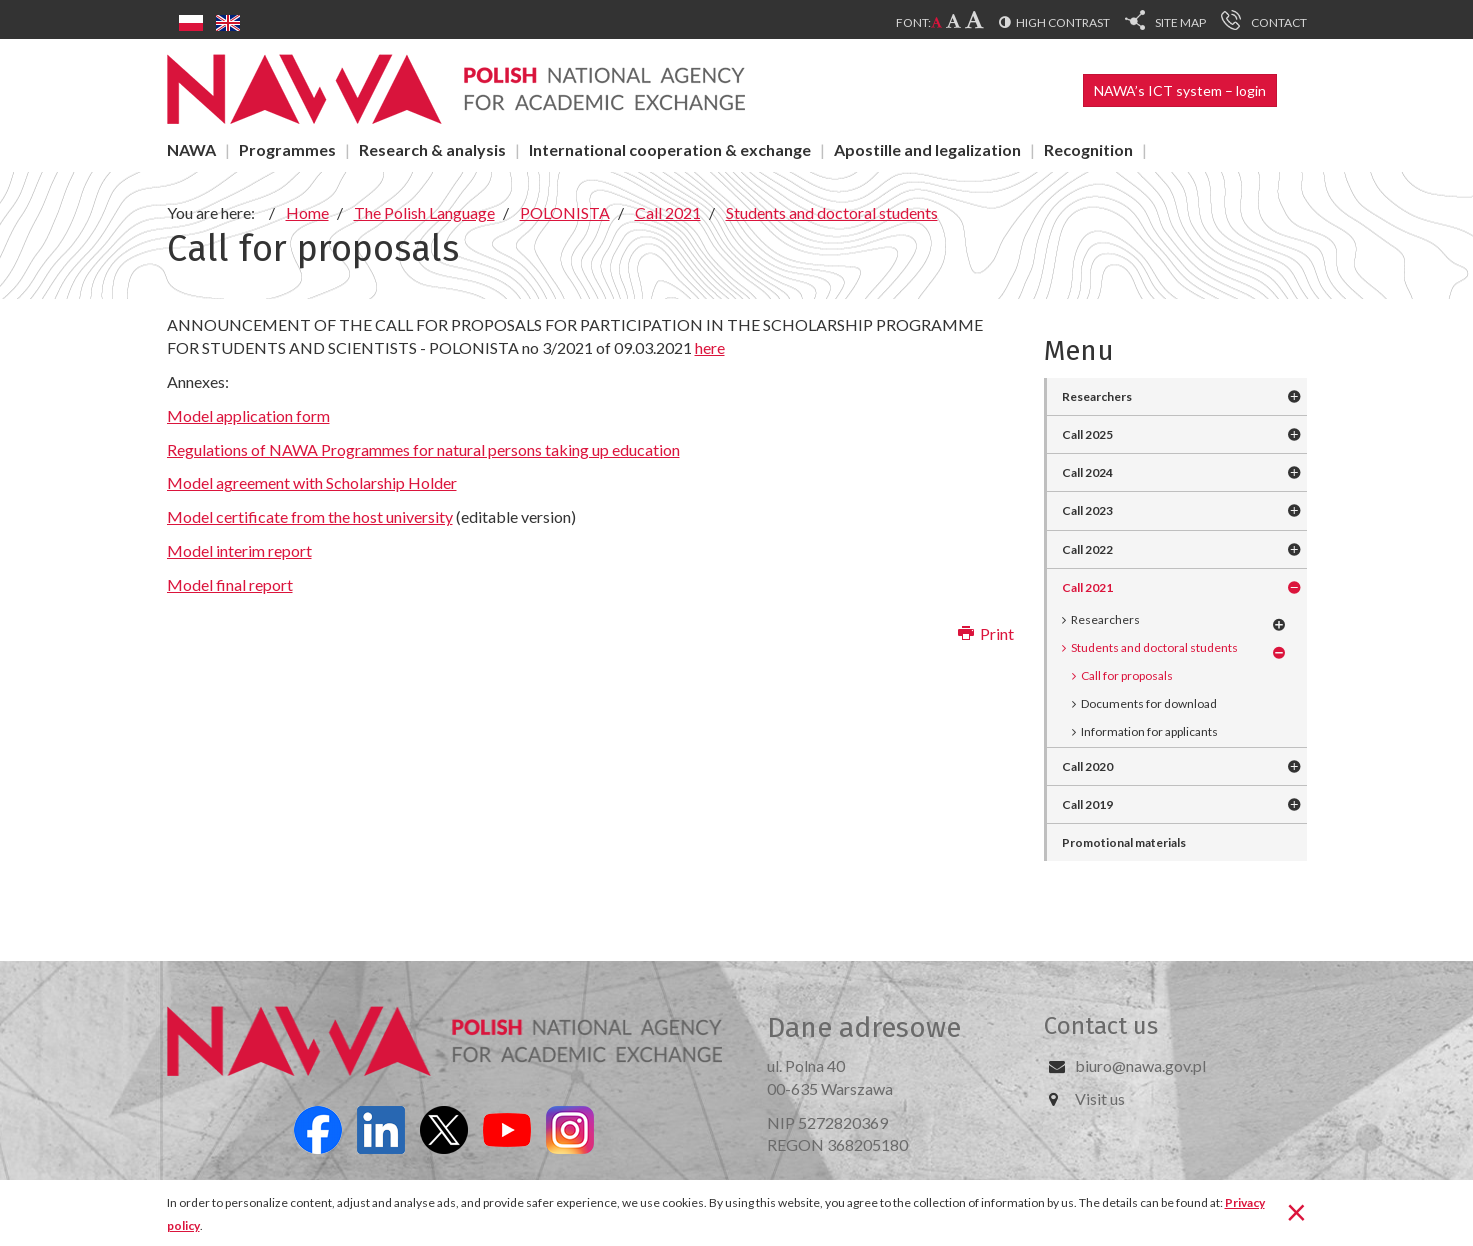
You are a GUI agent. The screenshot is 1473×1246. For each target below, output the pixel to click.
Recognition (1088, 149)
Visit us (1100, 1098)
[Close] (1296, 1211)
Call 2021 (1087, 587)
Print (986, 633)
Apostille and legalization (927, 149)
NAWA (191, 149)
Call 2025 (1087, 434)
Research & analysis (432, 149)
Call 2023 (1087, 510)
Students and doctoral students (1154, 647)
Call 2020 (1087, 766)
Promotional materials (1124, 842)
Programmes (287, 149)
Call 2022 (1087, 549)
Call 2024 (1087, 472)
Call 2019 (1087, 804)
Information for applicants (1149, 731)
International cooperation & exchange (670, 149)
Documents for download (1149, 703)
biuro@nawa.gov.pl (1140, 1065)
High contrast (1063, 22)
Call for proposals (1127, 675)
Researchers (1097, 396)
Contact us (1101, 1026)
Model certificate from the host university (310, 516)
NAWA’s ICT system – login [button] (1180, 90)
